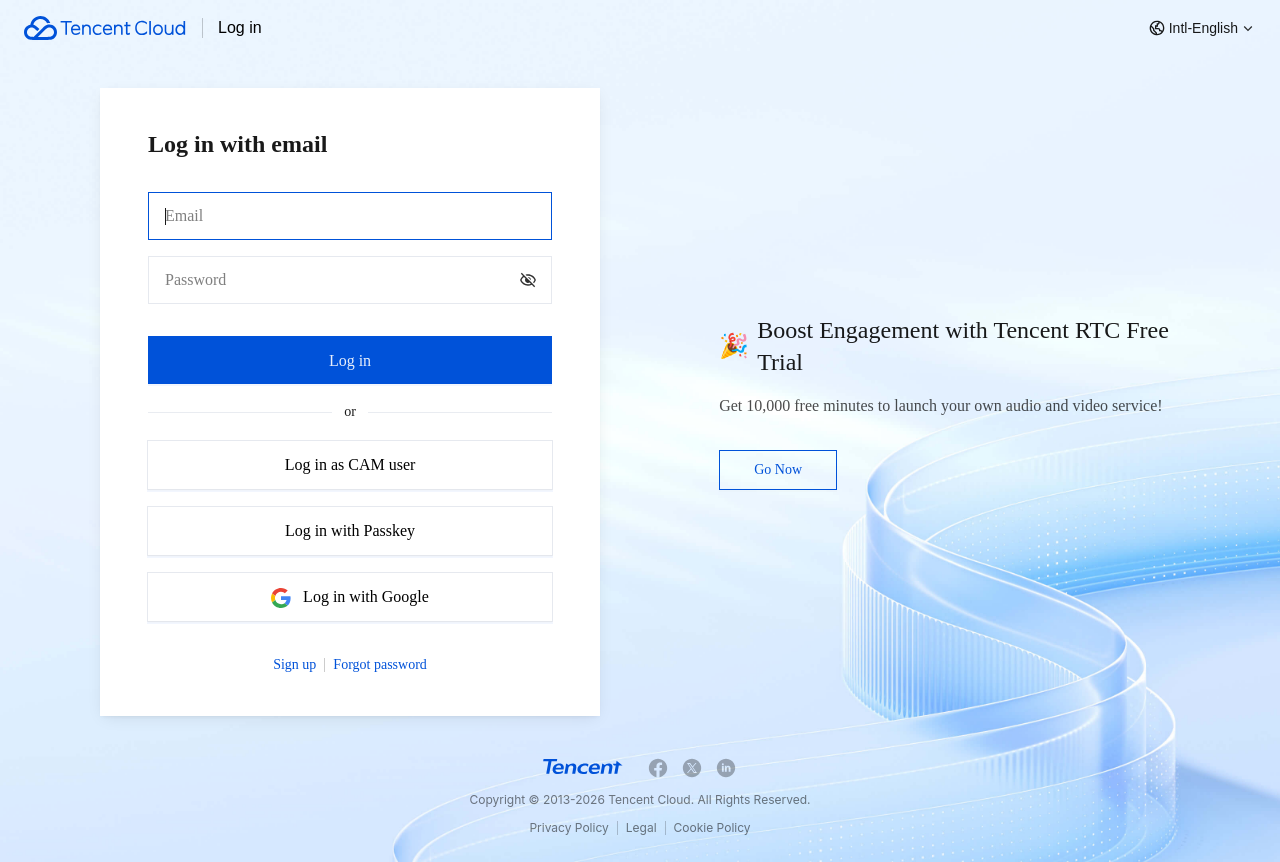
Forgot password (379, 664)
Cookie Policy (712, 827)
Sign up (294, 664)
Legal (641, 827)
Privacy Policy (568, 827)
